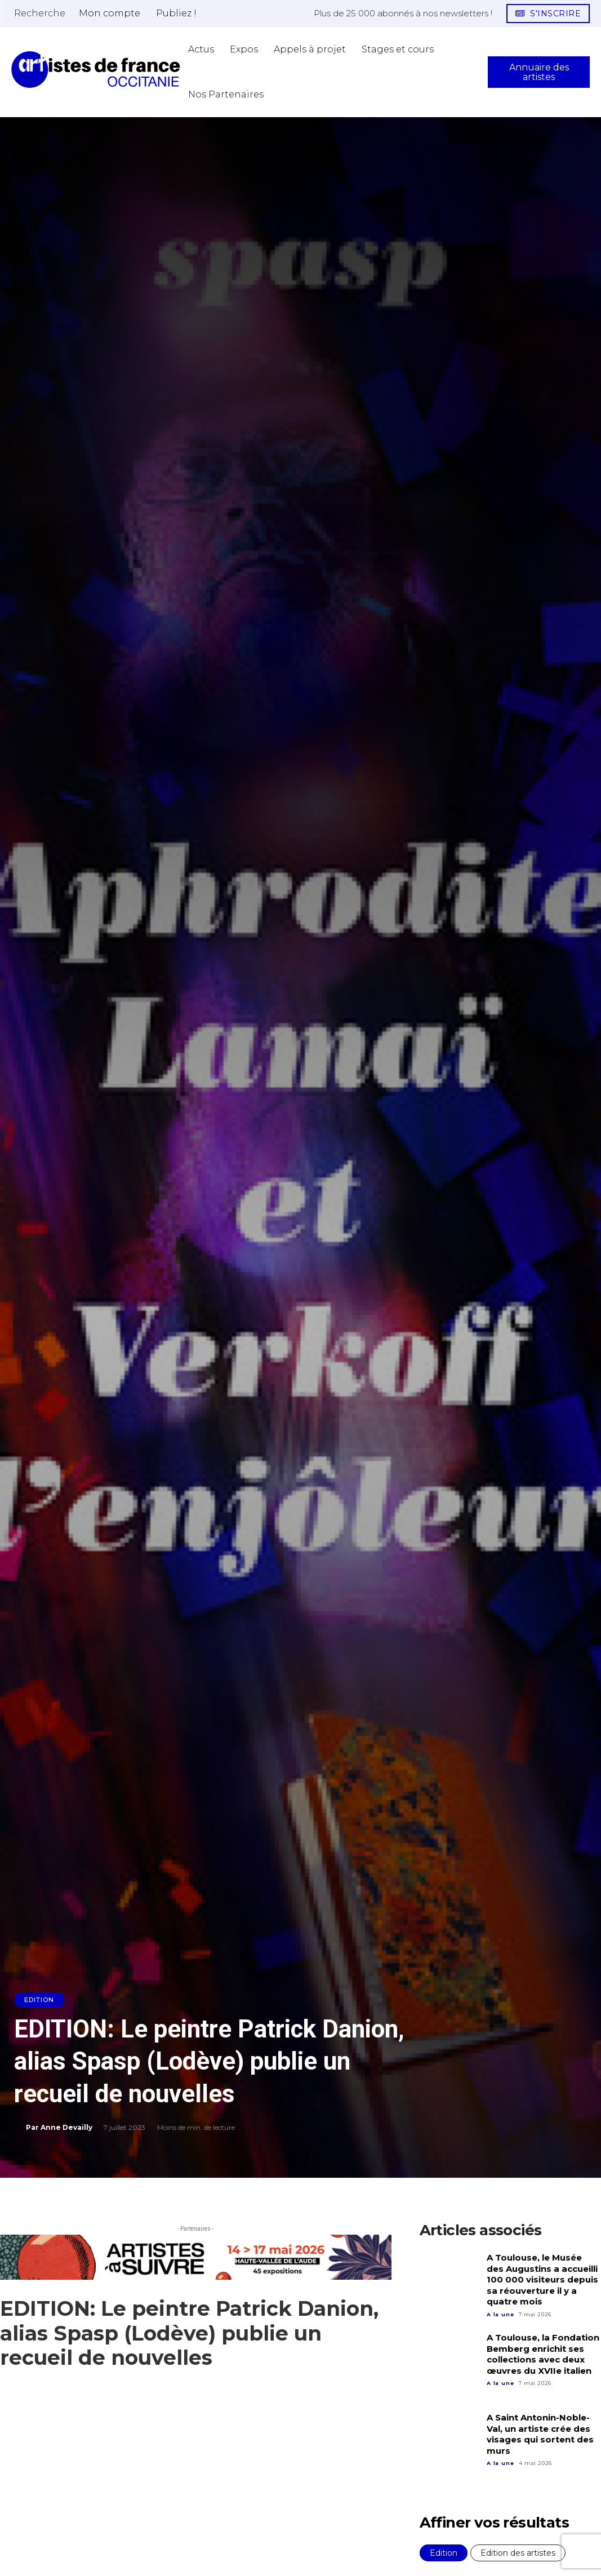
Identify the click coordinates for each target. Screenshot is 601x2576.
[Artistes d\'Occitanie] (95, 69)
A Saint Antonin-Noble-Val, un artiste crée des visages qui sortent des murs (540, 2434)
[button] (39, 12)
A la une (500, 2314)
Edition (39, 2000)
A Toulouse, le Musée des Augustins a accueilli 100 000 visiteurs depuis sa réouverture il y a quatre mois (542, 2279)
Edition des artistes (518, 2552)
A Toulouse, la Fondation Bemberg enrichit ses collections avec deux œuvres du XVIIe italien (543, 2354)
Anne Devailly (66, 2127)
